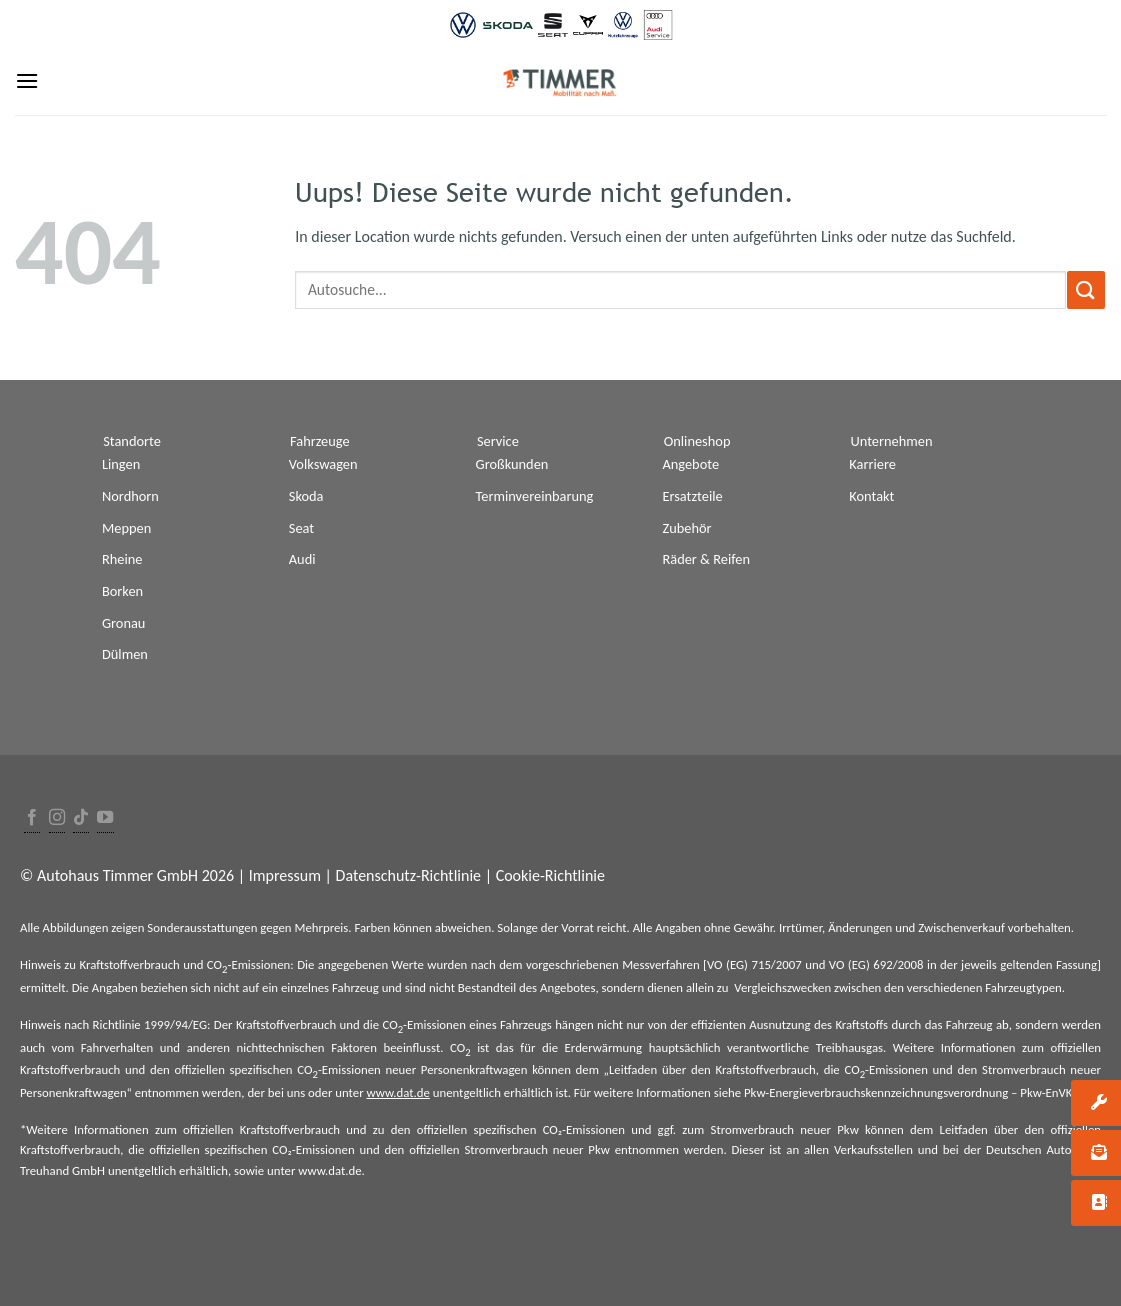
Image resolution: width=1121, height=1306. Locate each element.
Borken (122, 591)
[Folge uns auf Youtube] (105, 818)
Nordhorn (130, 496)
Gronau (123, 623)
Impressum (285, 875)
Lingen (121, 464)
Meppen (126, 528)
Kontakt (871, 496)
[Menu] (27, 80)
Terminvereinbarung (535, 496)
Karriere (872, 464)
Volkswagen (323, 464)
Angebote (690, 464)
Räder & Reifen (706, 559)
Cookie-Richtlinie (550, 875)
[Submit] (1086, 289)
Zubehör (686, 528)
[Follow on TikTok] (81, 818)
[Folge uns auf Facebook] (32, 818)
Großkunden (512, 464)
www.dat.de (398, 1092)
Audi (302, 559)
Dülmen (125, 654)
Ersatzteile (692, 496)
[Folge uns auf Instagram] (57, 818)
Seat (301, 528)
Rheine (122, 559)
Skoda (306, 496)
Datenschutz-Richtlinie (408, 875)
